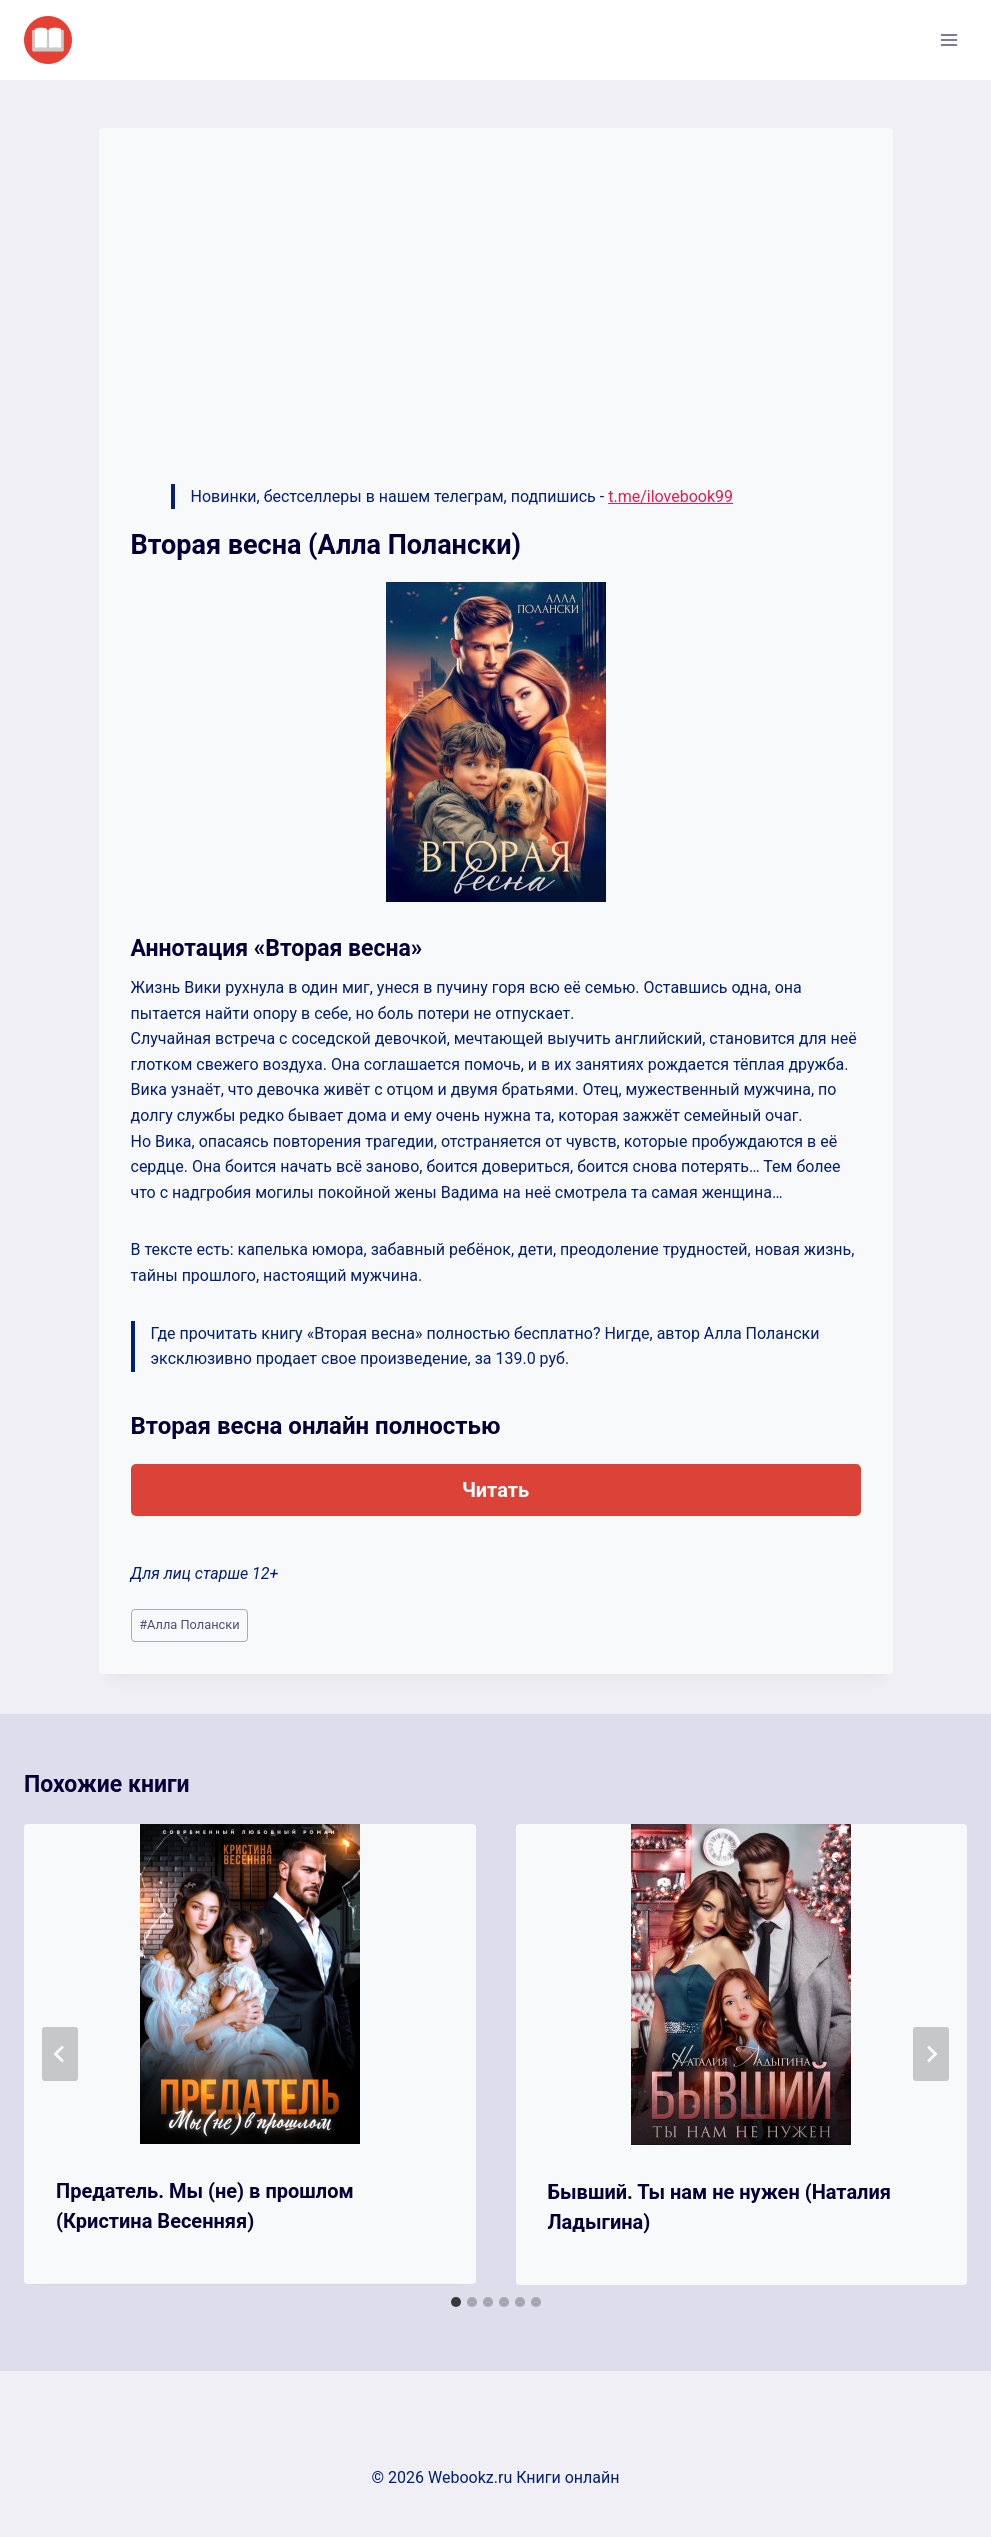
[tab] (456, 2302)
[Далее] (931, 2054)
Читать (495, 1490)
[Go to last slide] (60, 2054)
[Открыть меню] (948, 39)
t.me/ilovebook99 (670, 496)
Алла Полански (189, 1624)
